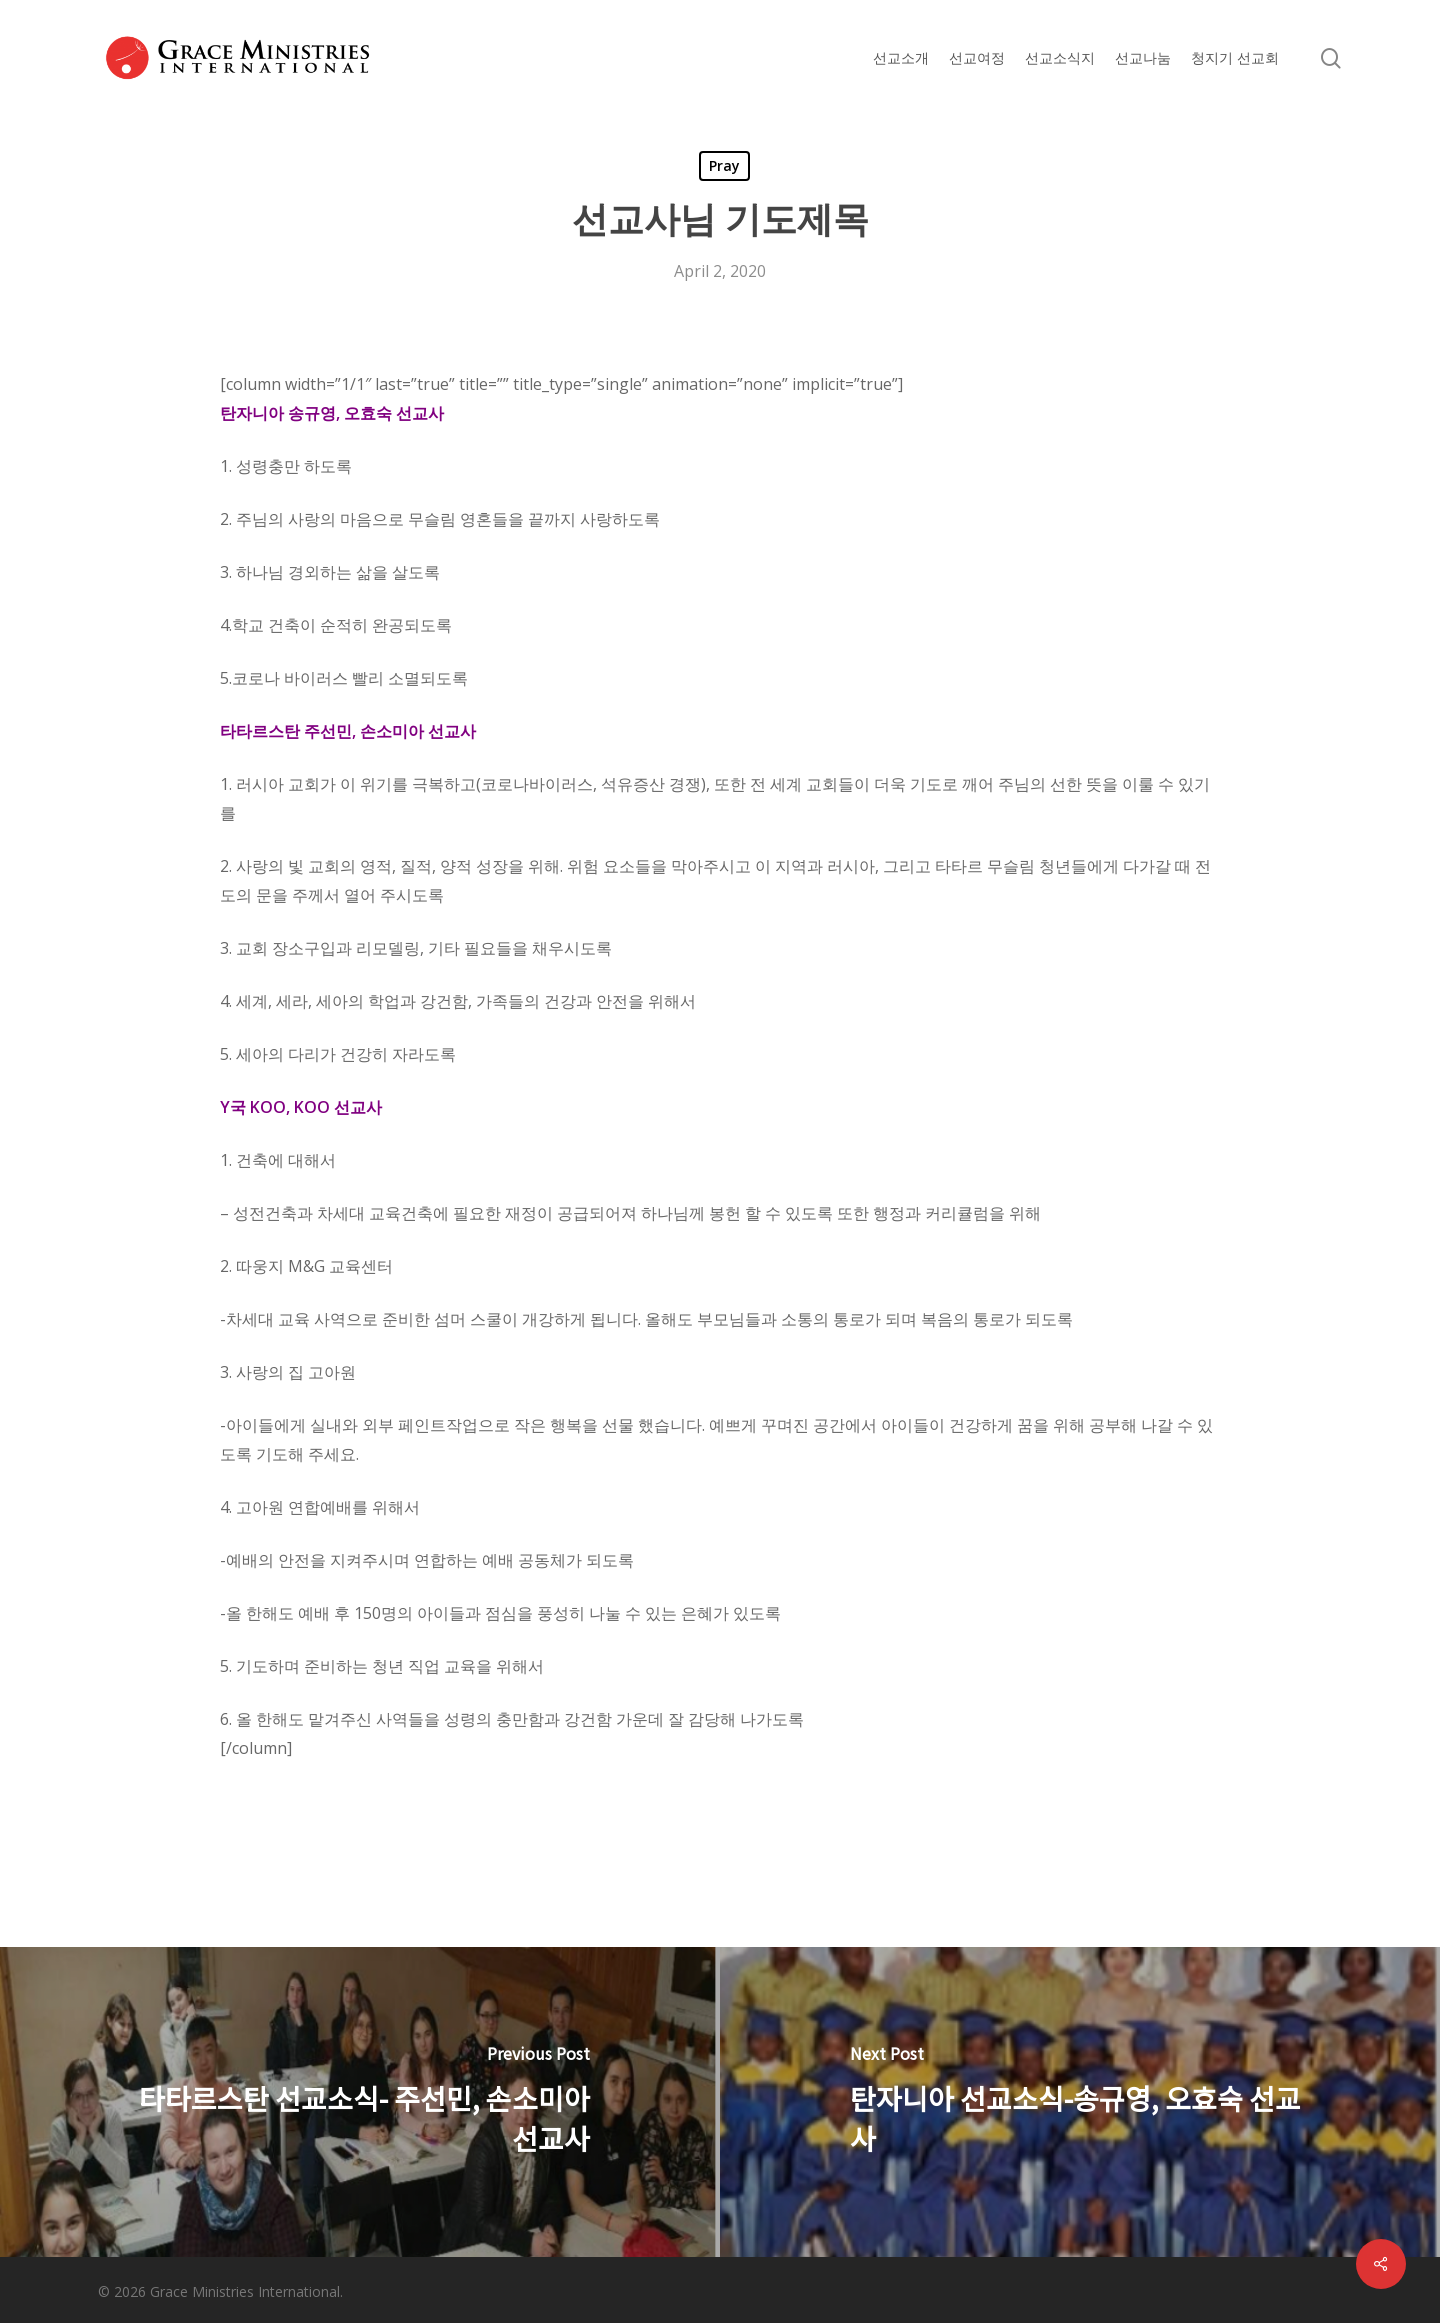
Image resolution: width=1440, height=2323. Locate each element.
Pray (724, 165)
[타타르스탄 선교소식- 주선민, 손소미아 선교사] (360, 2102)
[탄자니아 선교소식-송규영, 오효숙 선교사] (1080, 2102)
